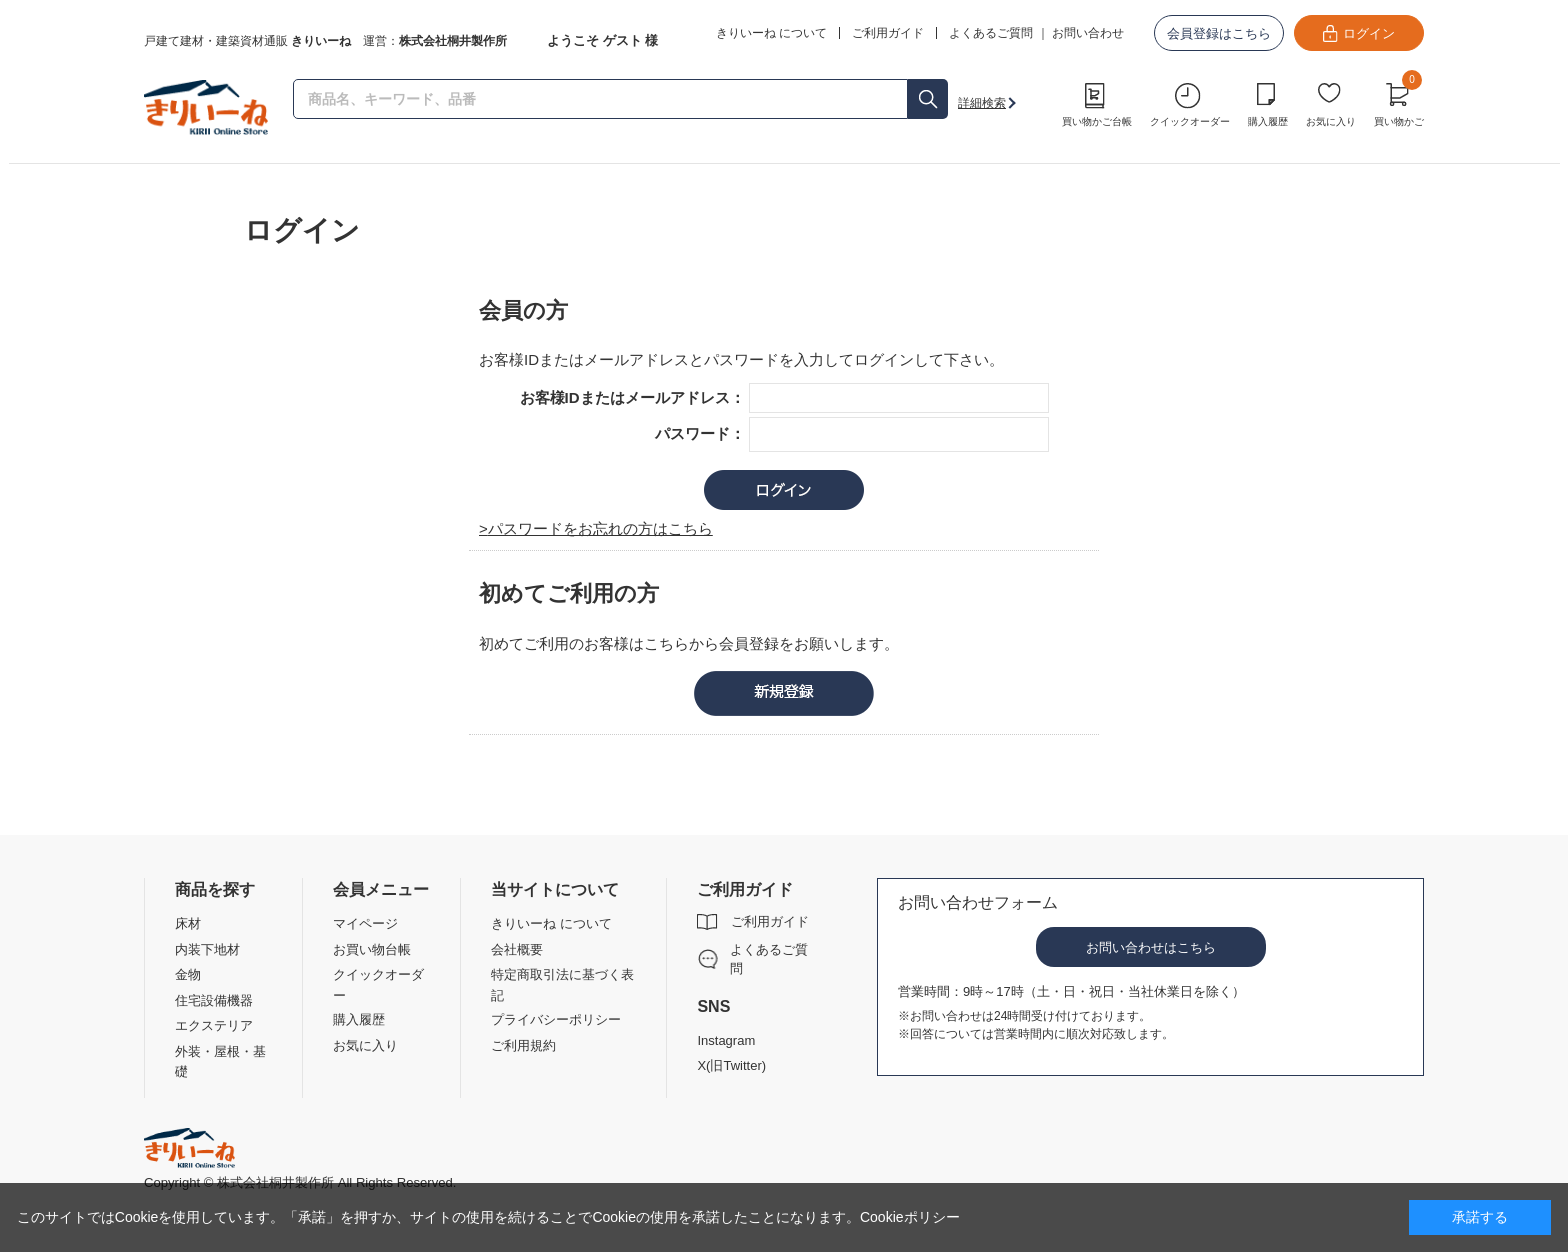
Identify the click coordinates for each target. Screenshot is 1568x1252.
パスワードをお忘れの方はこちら (600, 528)
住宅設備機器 (214, 1000)
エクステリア (214, 1025)
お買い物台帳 (372, 949)
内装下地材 (207, 949)
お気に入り (1331, 121)
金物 (188, 974)
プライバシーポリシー (556, 1019)
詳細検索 (982, 103)
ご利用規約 (523, 1045)
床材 (188, 923)
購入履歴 (1268, 121)
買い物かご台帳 (1097, 121)
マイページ (365, 923)
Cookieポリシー (910, 1217)
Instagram (726, 1040)
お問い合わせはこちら (1151, 947)
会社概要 (517, 949)
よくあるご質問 (991, 33)
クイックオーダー (1190, 121)
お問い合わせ (1088, 33)
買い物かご (1399, 102)
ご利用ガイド (770, 921)
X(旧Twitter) (731, 1065)
